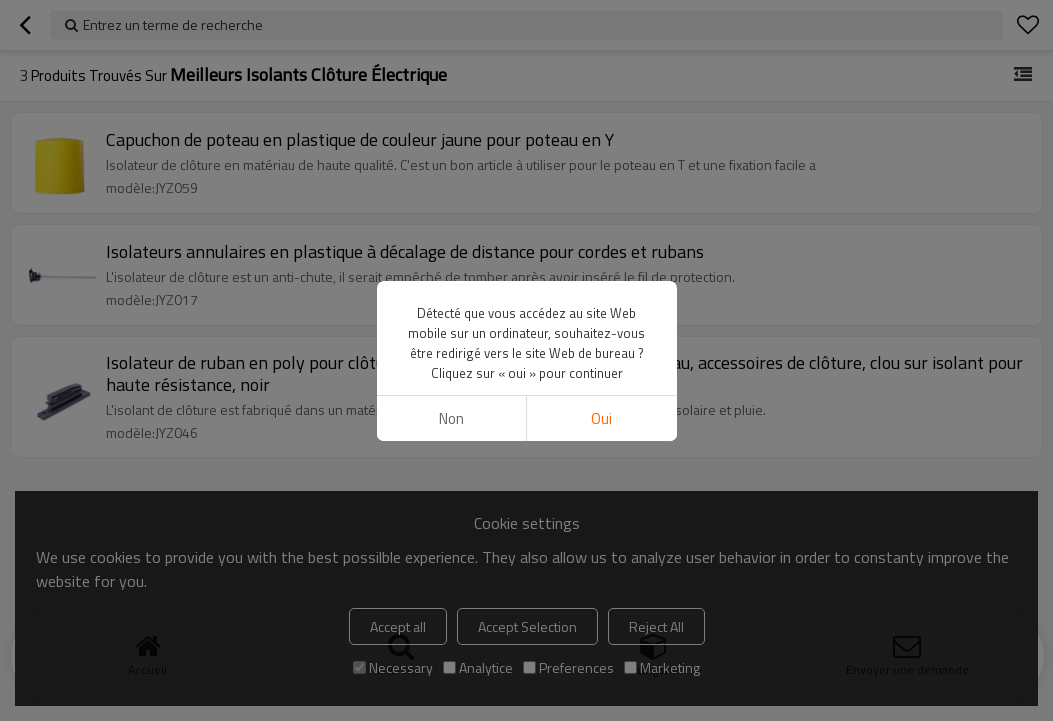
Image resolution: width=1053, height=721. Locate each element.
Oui (601, 418)
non (451, 418)
